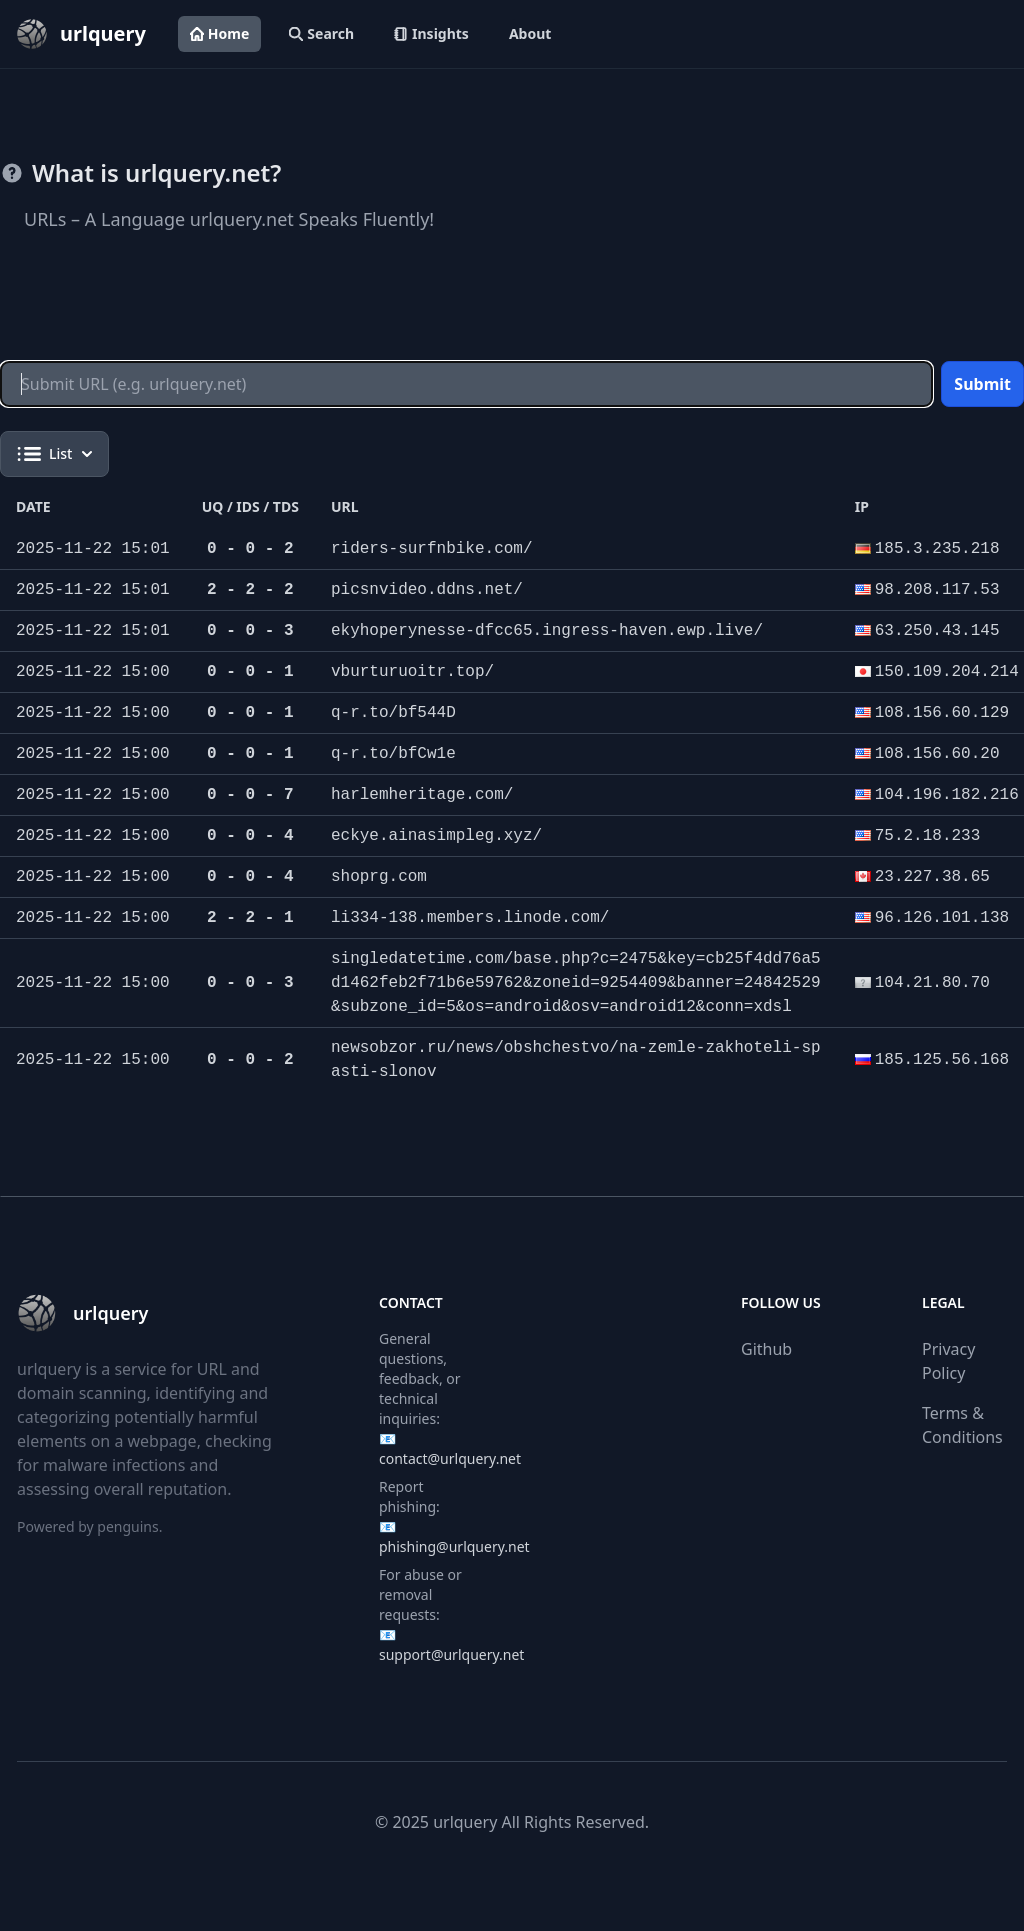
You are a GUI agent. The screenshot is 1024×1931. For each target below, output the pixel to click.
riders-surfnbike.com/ (432, 549)
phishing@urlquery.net (454, 1546)
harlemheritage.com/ (422, 795)
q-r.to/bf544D (393, 713)
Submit (982, 384)
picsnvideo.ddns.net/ (427, 590)
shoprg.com (379, 877)
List (54, 454)
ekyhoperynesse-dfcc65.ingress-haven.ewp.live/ (547, 631)
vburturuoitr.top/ (412, 672)
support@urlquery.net (451, 1654)
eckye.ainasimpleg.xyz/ (436, 836)
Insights (431, 33)
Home (219, 33)
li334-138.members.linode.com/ (470, 918)
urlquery (465, 1822)
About (530, 33)
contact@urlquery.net (450, 1458)
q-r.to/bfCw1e (393, 754)
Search (321, 33)
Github (766, 1349)
